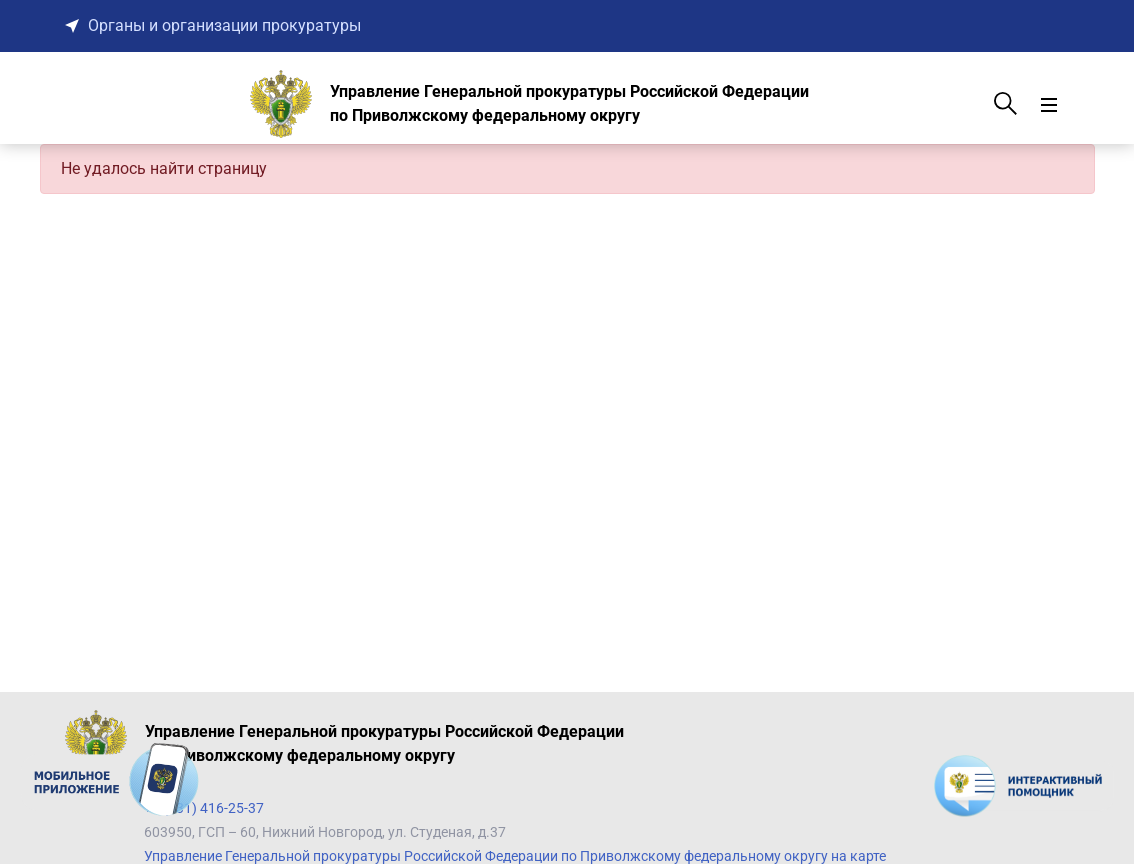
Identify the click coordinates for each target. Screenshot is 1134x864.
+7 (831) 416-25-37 (204, 808)
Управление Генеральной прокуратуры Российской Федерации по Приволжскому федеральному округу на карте (515, 856)
